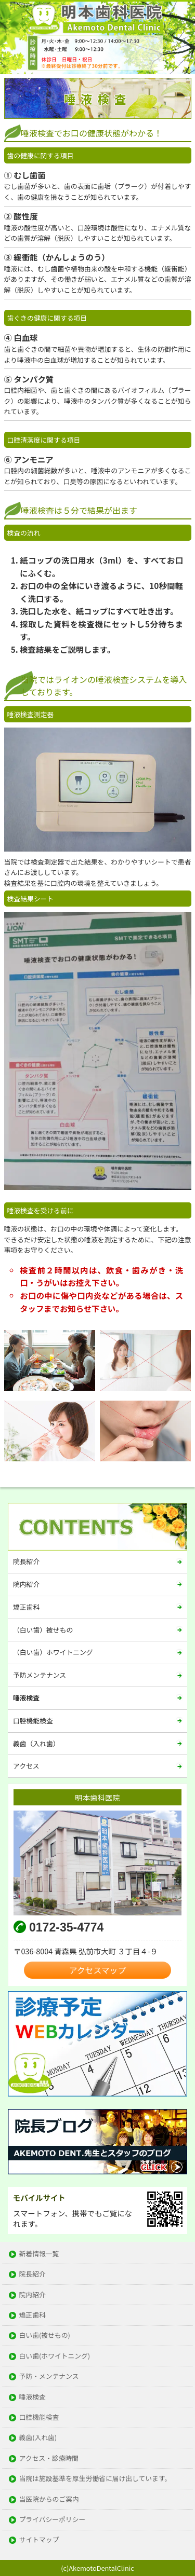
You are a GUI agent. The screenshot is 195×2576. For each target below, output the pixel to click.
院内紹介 (26, 1584)
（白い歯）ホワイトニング (53, 1652)
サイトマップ (39, 2540)
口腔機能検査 (33, 1720)
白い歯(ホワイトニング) (54, 2356)
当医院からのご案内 (49, 2499)
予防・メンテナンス (49, 2376)
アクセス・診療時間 (49, 2458)
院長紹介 (26, 1561)
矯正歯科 (26, 1607)
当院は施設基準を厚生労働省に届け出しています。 (95, 2478)
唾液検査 (26, 1698)
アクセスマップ (97, 1970)
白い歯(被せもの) (44, 2335)
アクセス (26, 1766)
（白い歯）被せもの (43, 1630)
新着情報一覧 (39, 2254)
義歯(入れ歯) (38, 2437)
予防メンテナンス (39, 1675)
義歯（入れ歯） (36, 1743)
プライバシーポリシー (52, 2519)
